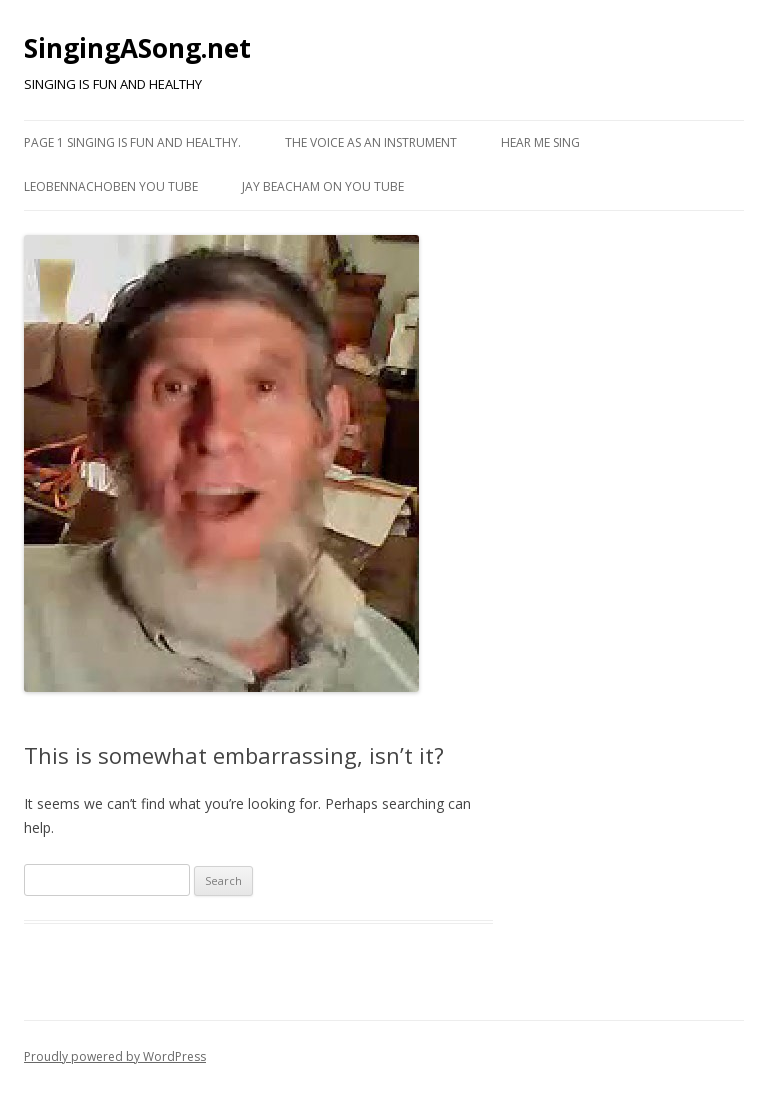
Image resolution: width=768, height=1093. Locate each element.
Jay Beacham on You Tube (323, 186)
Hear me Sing (540, 142)
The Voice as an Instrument (371, 142)
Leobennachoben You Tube (111, 186)
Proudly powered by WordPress (115, 1056)
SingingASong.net (137, 48)
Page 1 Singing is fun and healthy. (132, 142)
